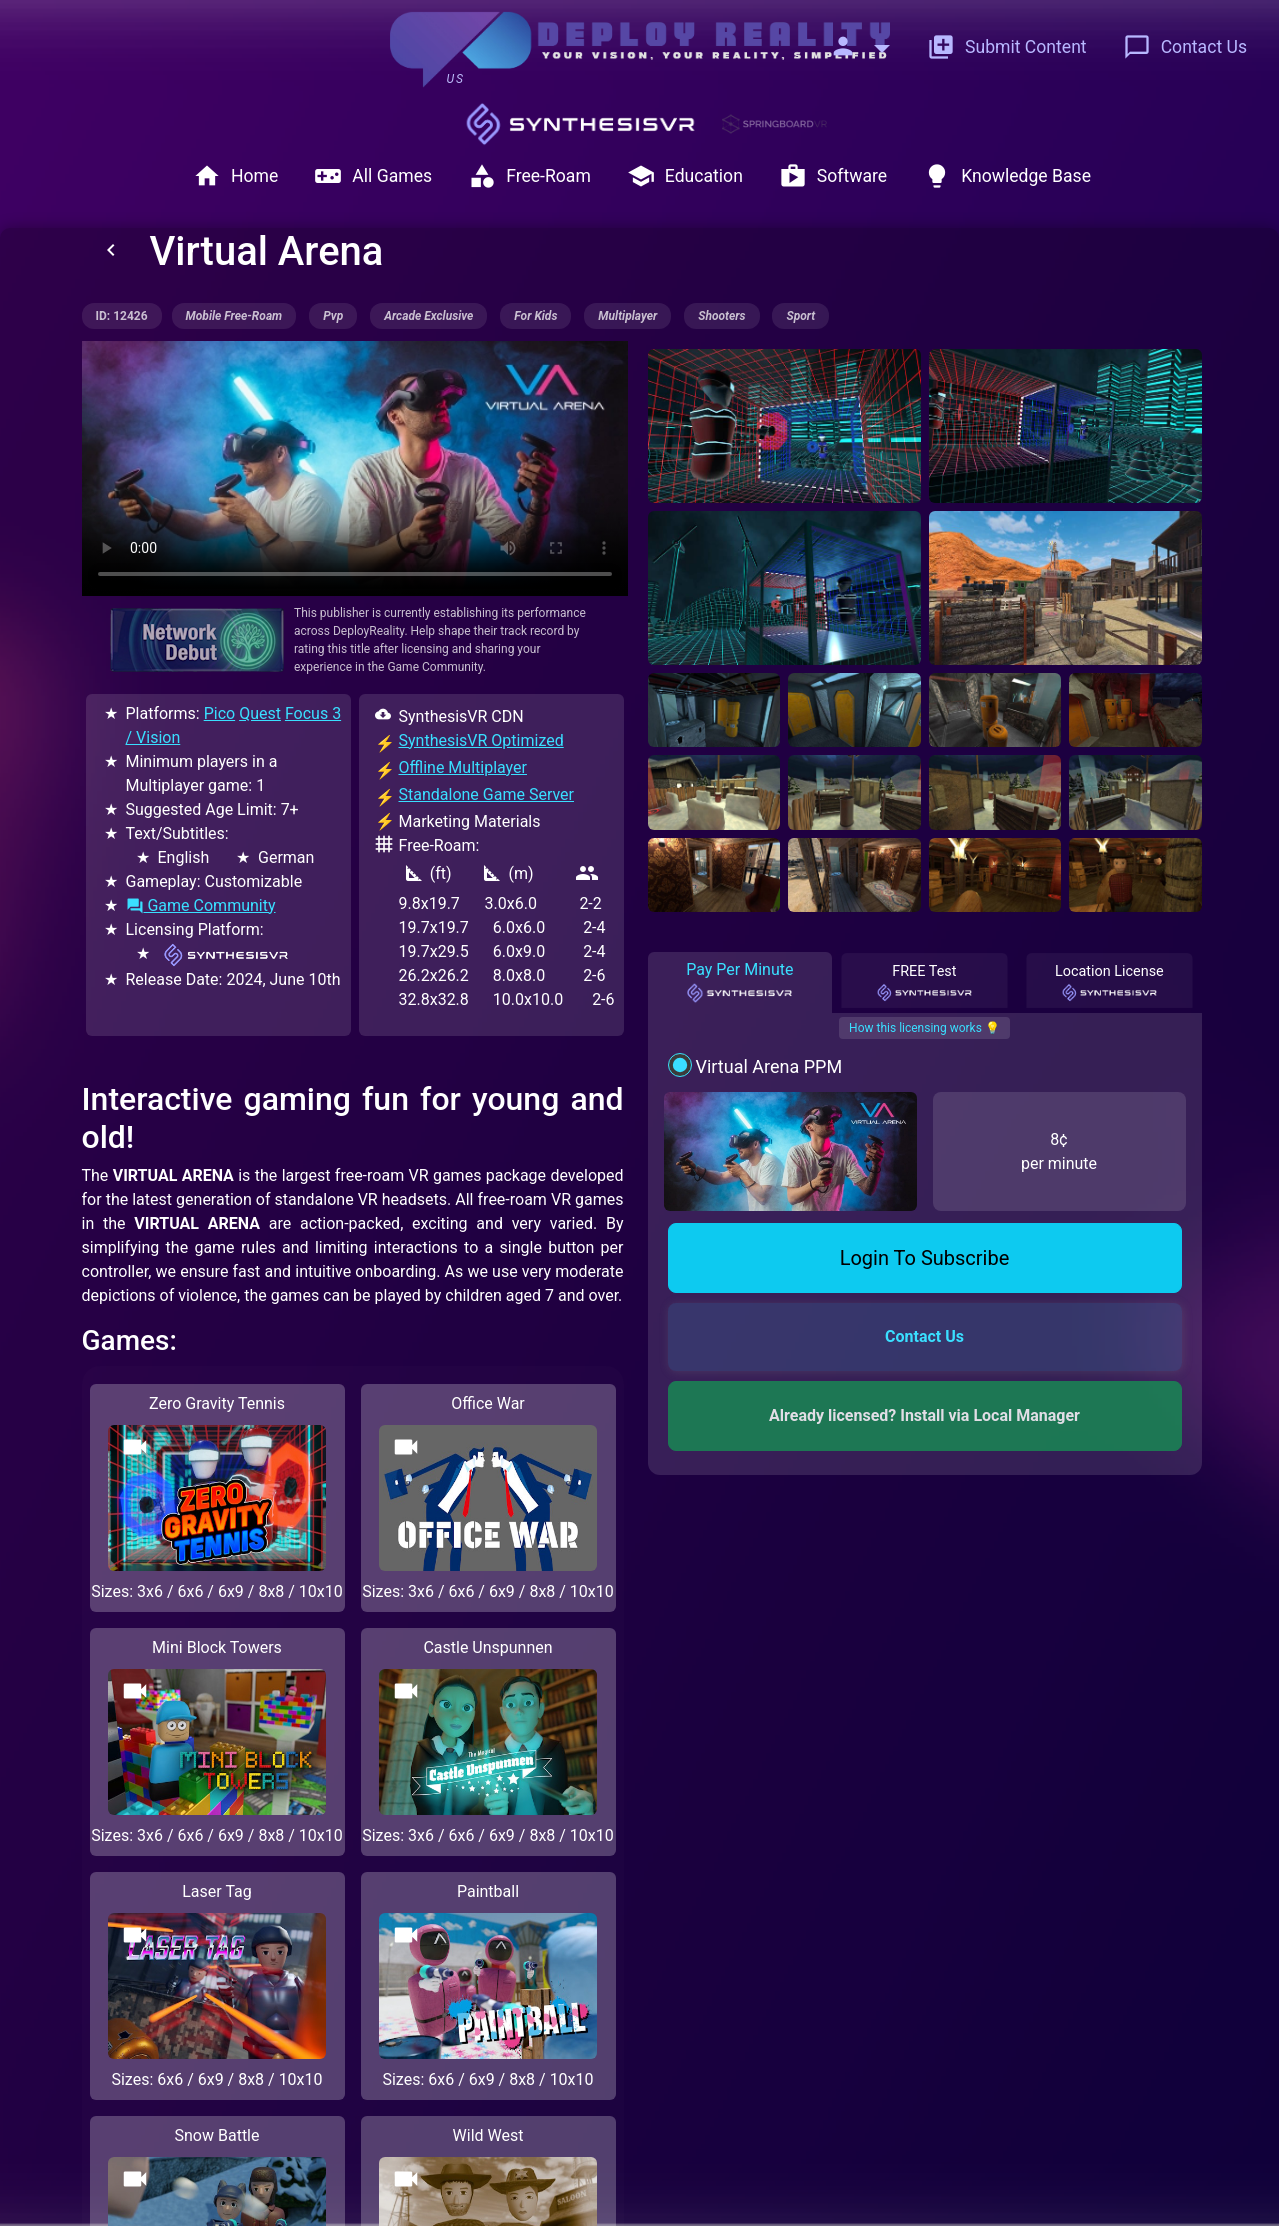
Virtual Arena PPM (768, 1066)
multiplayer (627, 316)
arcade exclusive (428, 316)
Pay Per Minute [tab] (739, 982)
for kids (535, 316)
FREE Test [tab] (925, 983)
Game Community (201, 905)
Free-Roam (529, 176)
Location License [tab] (1109, 983)
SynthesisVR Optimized (481, 740)
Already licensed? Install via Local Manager (924, 1415)
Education (685, 176)
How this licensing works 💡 (924, 1028)
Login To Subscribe (925, 1258)
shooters (721, 316)
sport (800, 316)
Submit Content (1007, 47)
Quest (260, 713)
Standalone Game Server (487, 794)
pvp (333, 316)
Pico (219, 713)
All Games (373, 176)
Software (833, 176)
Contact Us (1185, 47)
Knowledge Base (1007, 176)
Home (235, 176)
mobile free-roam (234, 316)
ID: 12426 (122, 316)
